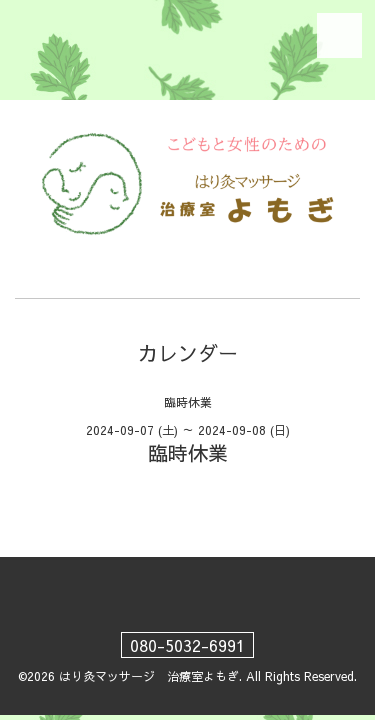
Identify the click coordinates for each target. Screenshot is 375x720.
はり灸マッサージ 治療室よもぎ (149, 676)
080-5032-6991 (187, 645)
